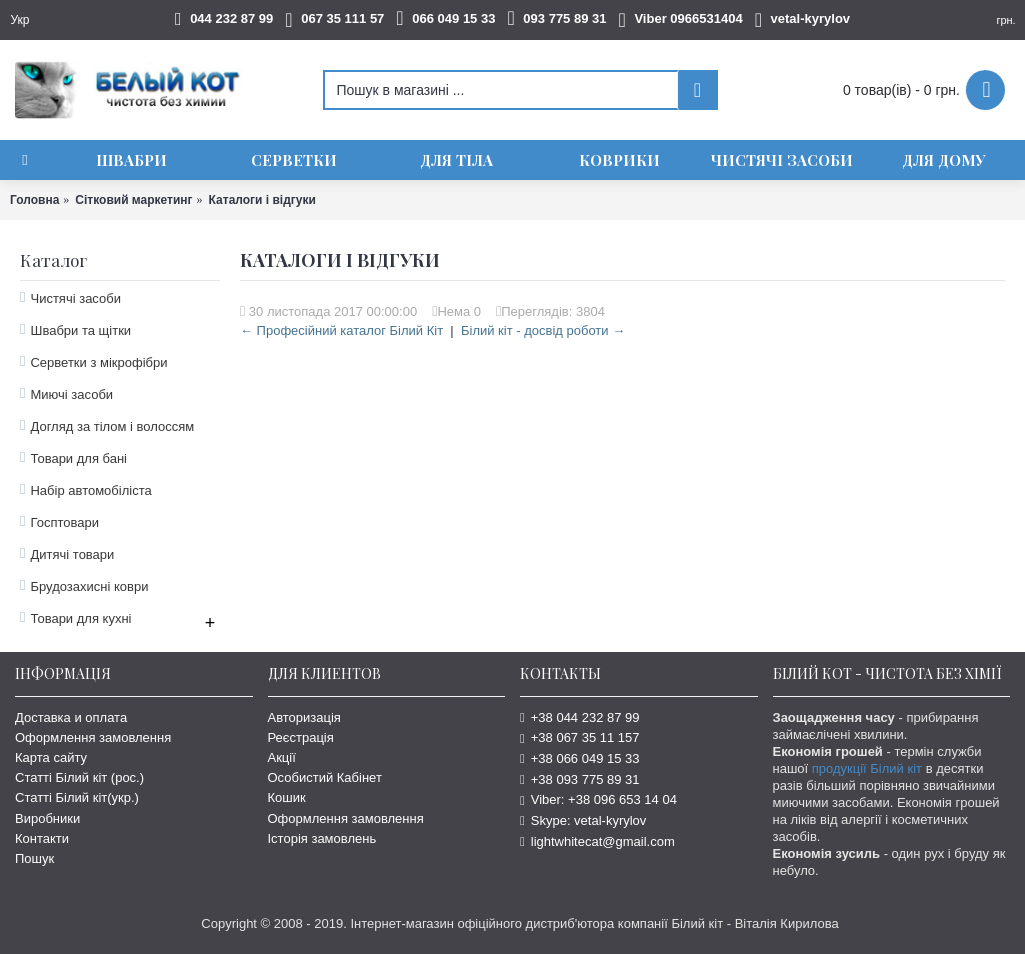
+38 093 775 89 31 (580, 779)
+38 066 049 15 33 (580, 758)
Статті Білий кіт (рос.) (79, 777)
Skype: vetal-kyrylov (583, 820)
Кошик (287, 797)
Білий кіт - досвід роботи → (543, 330)
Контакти (42, 838)
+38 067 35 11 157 (580, 737)
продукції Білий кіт (867, 768)
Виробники (47, 818)
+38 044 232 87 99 (580, 717)
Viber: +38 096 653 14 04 (598, 799)
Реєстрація (301, 737)
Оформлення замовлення (93, 737)
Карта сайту (51, 757)
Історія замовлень (322, 838)
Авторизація (304, 717)
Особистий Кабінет (325, 777)
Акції (282, 757)
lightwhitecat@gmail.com (597, 841)
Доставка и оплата (71, 717)
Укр (19, 20)
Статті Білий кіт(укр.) (77, 797)
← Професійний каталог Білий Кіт (341, 330)
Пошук (34, 858)
